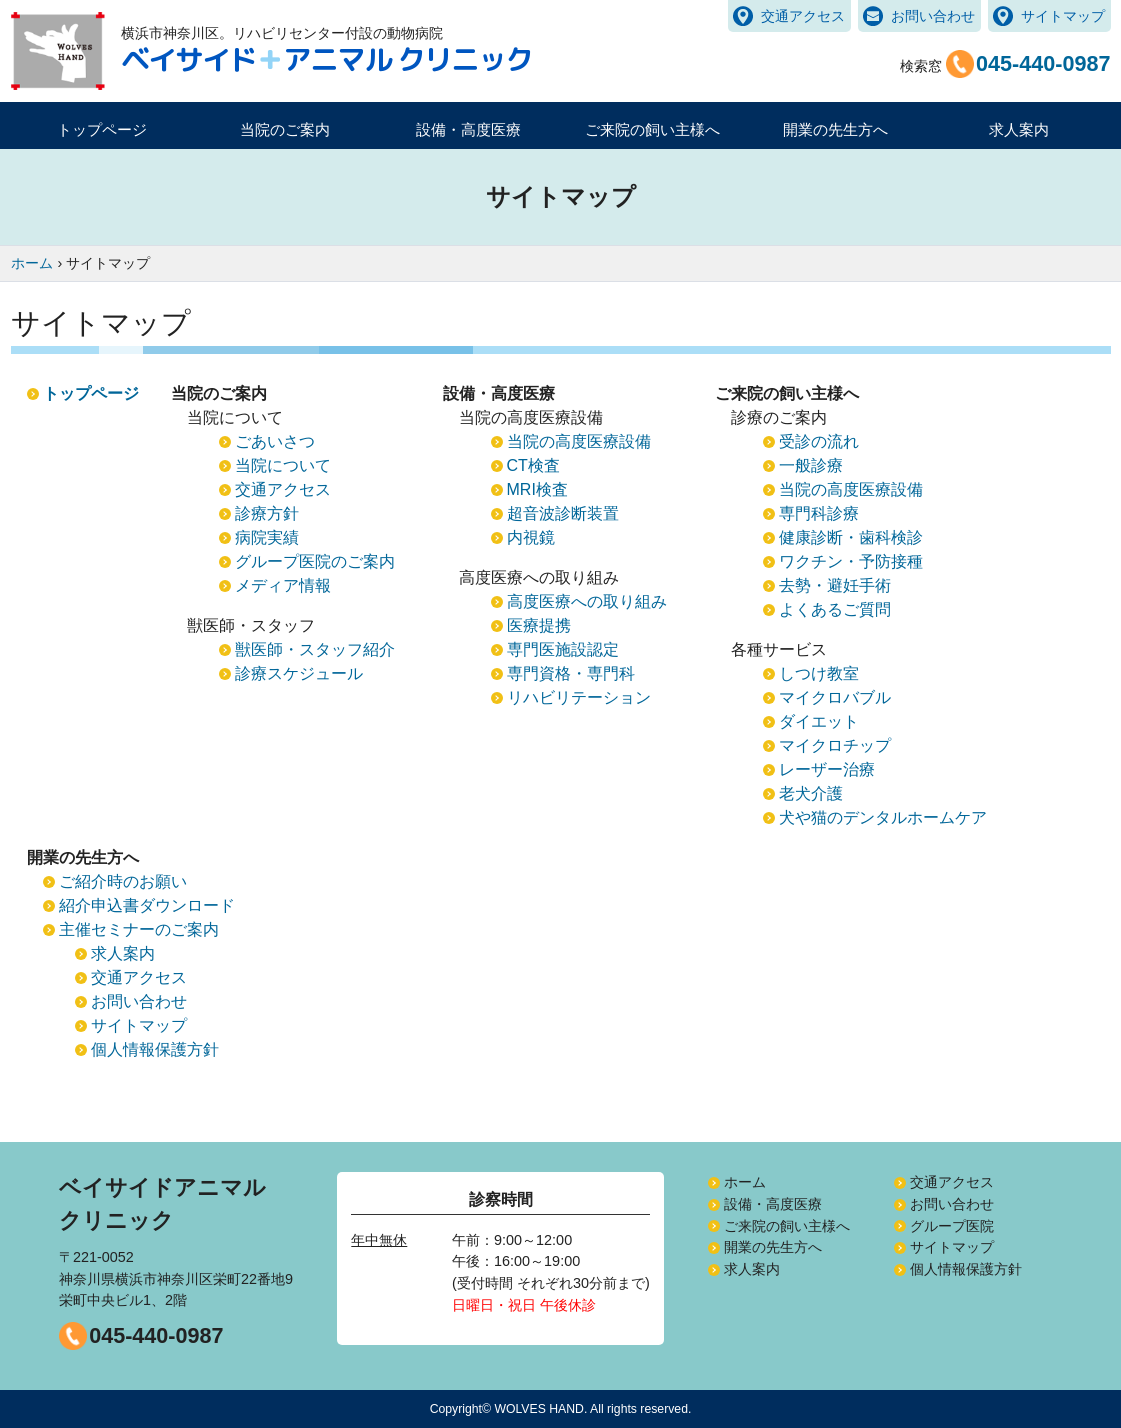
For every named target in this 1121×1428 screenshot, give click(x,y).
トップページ (102, 129)
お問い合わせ (933, 16)
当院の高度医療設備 (579, 441)
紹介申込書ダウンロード (147, 905)
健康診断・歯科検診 (851, 537)
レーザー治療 (827, 769)
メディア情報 (283, 585)
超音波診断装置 (563, 513)
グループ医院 (952, 1226)
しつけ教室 (819, 673)
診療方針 (267, 513)
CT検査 (533, 465)
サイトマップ (1063, 16)
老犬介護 (811, 793)
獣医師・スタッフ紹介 (315, 649)
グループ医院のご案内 (315, 561)
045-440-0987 (156, 1335)
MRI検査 (537, 489)
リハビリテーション (579, 697)
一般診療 (811, 465)
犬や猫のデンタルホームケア (883, 817)
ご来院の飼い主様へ (787, 1226)
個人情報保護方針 (155, 1049)
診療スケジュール (299, 673)
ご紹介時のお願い (123, 881)
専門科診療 (819, 513)
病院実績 (267, 537)
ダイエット (819, 721)
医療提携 (539, 625)
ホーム (745, 1182)
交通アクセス (803, 16)
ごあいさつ (275, 441)
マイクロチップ (835, 745)
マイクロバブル (835, 697)
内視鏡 (531, 537)
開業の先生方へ (773, 1247)
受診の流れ (819, 441)
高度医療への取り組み (587, 601)
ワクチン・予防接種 (851, 561)
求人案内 (1019, 129)
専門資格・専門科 (571, 673)
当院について (283, 465)
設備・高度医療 (773, 1204)
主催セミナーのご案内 (139, 929)
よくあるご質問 (835, 609)
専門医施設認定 (563, 649)
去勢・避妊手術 (835, 585)
